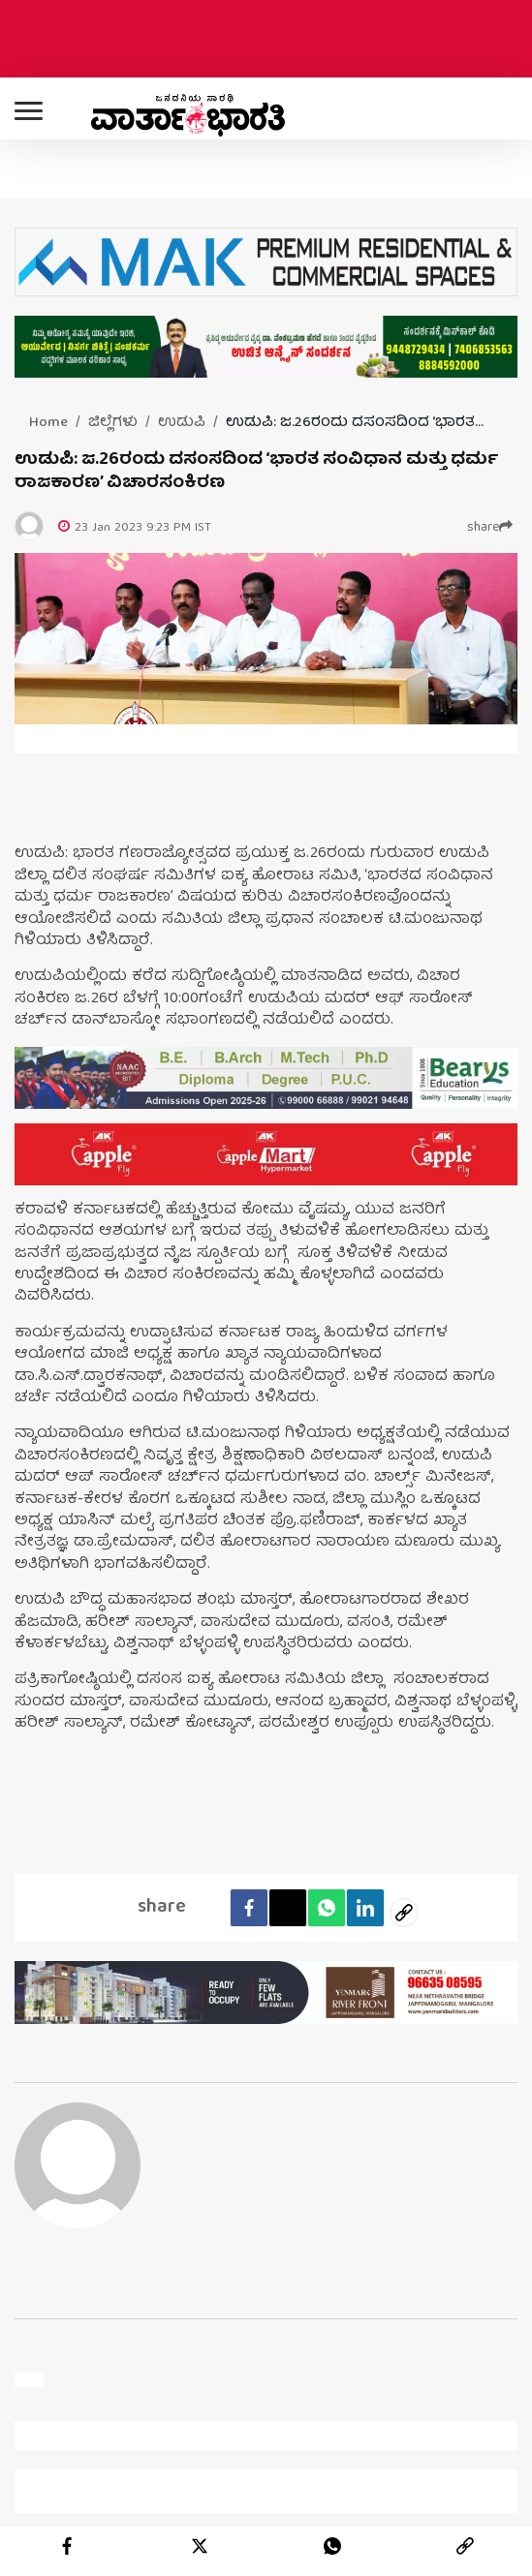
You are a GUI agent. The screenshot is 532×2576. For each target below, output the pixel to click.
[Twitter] (287, 1907)
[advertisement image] (266, 1078)
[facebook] (249, 1907)
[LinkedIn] (365, 1907)
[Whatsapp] (326, 1907)
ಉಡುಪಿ (181, 423)
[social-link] (404, 1912)
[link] (465, 2546)
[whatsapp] (332, 2546)
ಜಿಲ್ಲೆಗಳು (113, 423)
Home (48, 423)
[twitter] (199, 2546)
